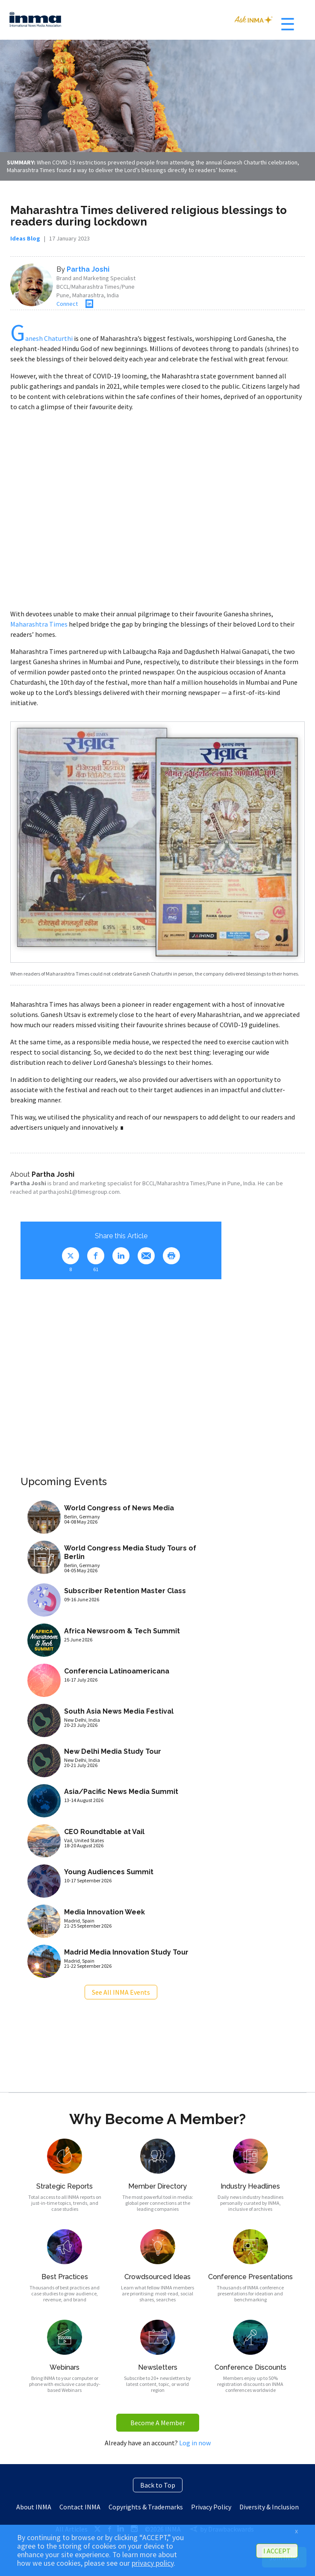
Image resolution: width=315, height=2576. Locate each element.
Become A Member (157, 2422)
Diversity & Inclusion (269, 2507)
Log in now (195, 2442)
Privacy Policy (211, 2507)
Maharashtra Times (39, 624)
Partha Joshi (88, 269)
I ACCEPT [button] (277, 2551)
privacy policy (153, 2563)
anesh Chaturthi (41, 338)
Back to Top (157, 2485)
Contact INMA (79, 2507)
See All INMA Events (121, 1992)
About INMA (33, 2507)
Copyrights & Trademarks (146, 2507)
